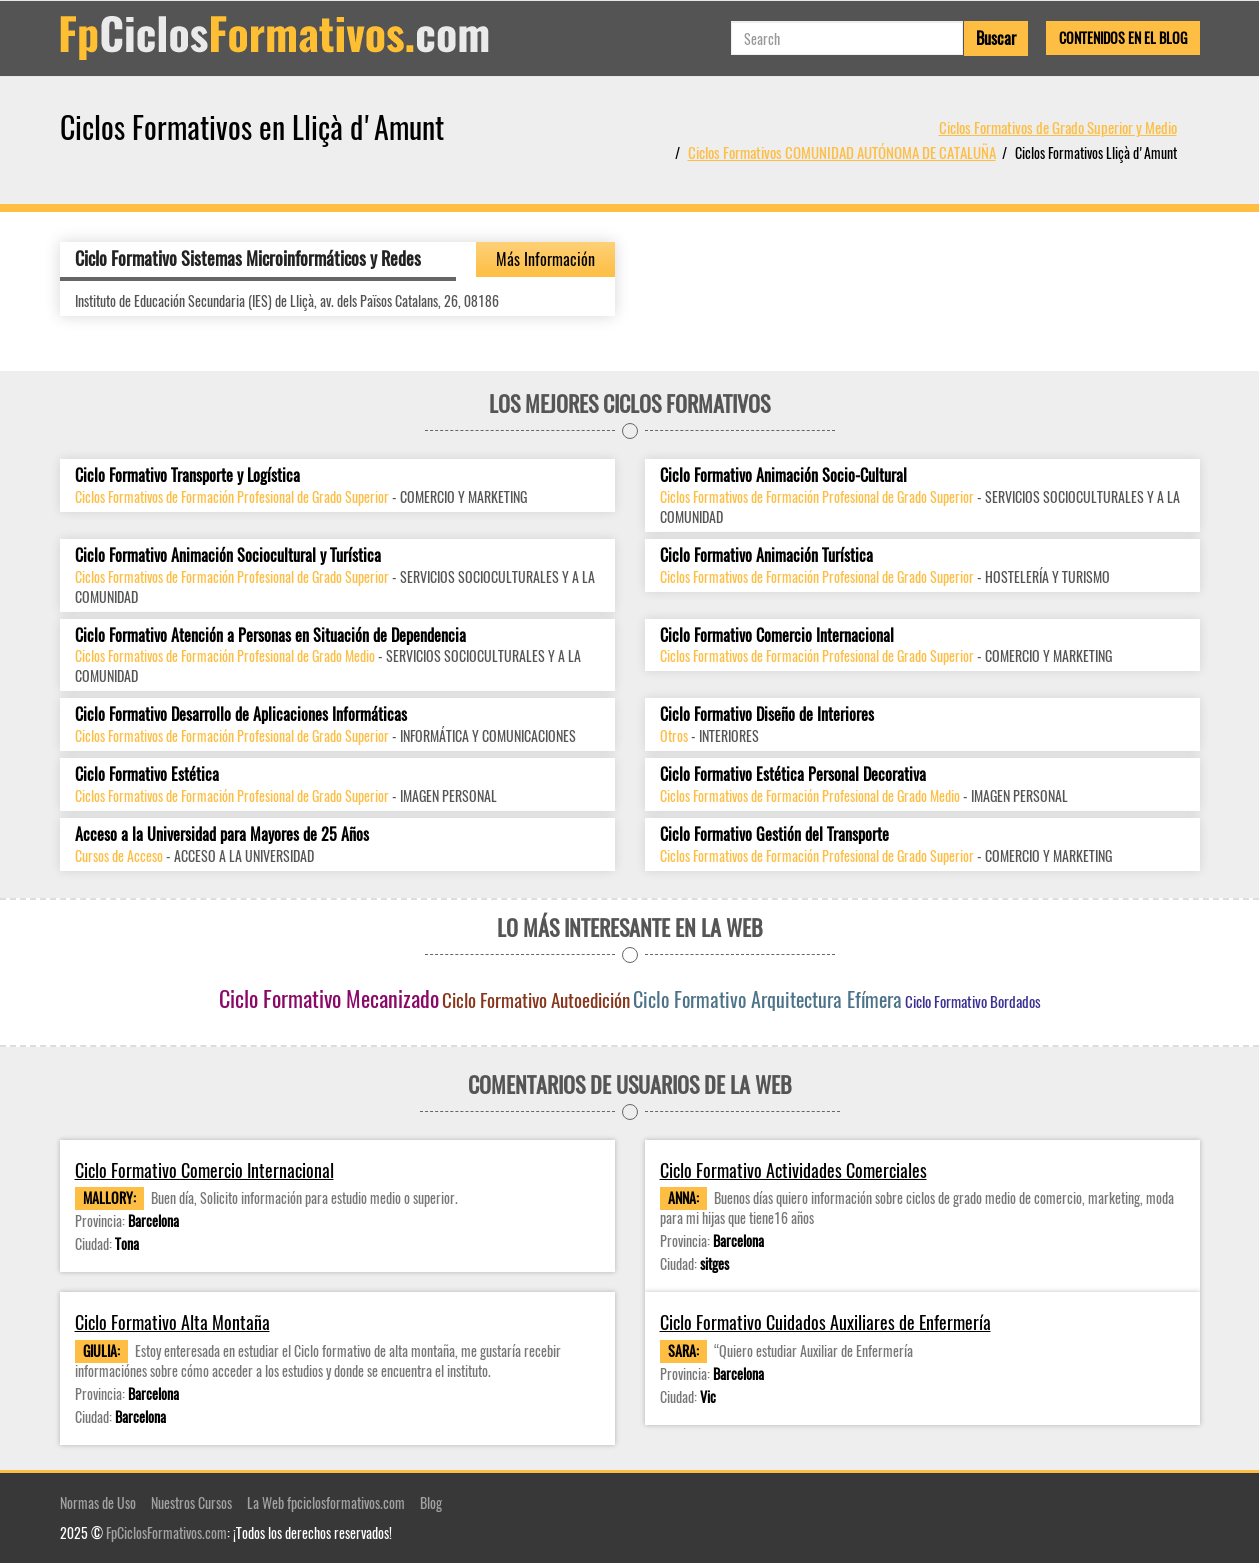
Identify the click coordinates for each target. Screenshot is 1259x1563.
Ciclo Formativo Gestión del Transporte (774, 834)
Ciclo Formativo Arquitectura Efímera (767, 999)
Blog (431, 1502)
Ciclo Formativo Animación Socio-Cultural (783, 475)
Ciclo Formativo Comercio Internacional (777, 635)
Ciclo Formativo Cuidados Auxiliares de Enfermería (825, 1322)
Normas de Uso (98, 1502)
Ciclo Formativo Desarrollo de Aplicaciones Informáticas (241, 714)
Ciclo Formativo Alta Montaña (172, 1322)
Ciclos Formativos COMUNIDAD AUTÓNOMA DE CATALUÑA (842, 152)
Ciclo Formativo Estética (147, 774)
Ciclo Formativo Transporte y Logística (187, 475)
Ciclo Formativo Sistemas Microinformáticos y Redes (248, 258)
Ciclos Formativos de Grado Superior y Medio (1058, 127)
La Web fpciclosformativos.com (326, 1502)
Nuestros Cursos (191, 1502)
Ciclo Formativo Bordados (973, 1001)
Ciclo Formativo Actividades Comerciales (793, 1170)
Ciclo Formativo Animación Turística (766, 555)
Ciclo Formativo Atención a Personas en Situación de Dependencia (270, 635)
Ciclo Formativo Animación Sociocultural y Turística (228, 555)
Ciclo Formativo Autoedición (536, 999)
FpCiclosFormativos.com (166, 1532)
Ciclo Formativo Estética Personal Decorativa (793, 774)
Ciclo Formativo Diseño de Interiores (767, 714)
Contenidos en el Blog (1123, 37)
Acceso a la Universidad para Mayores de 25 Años (222, 834)
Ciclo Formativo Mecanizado (329, 998)
